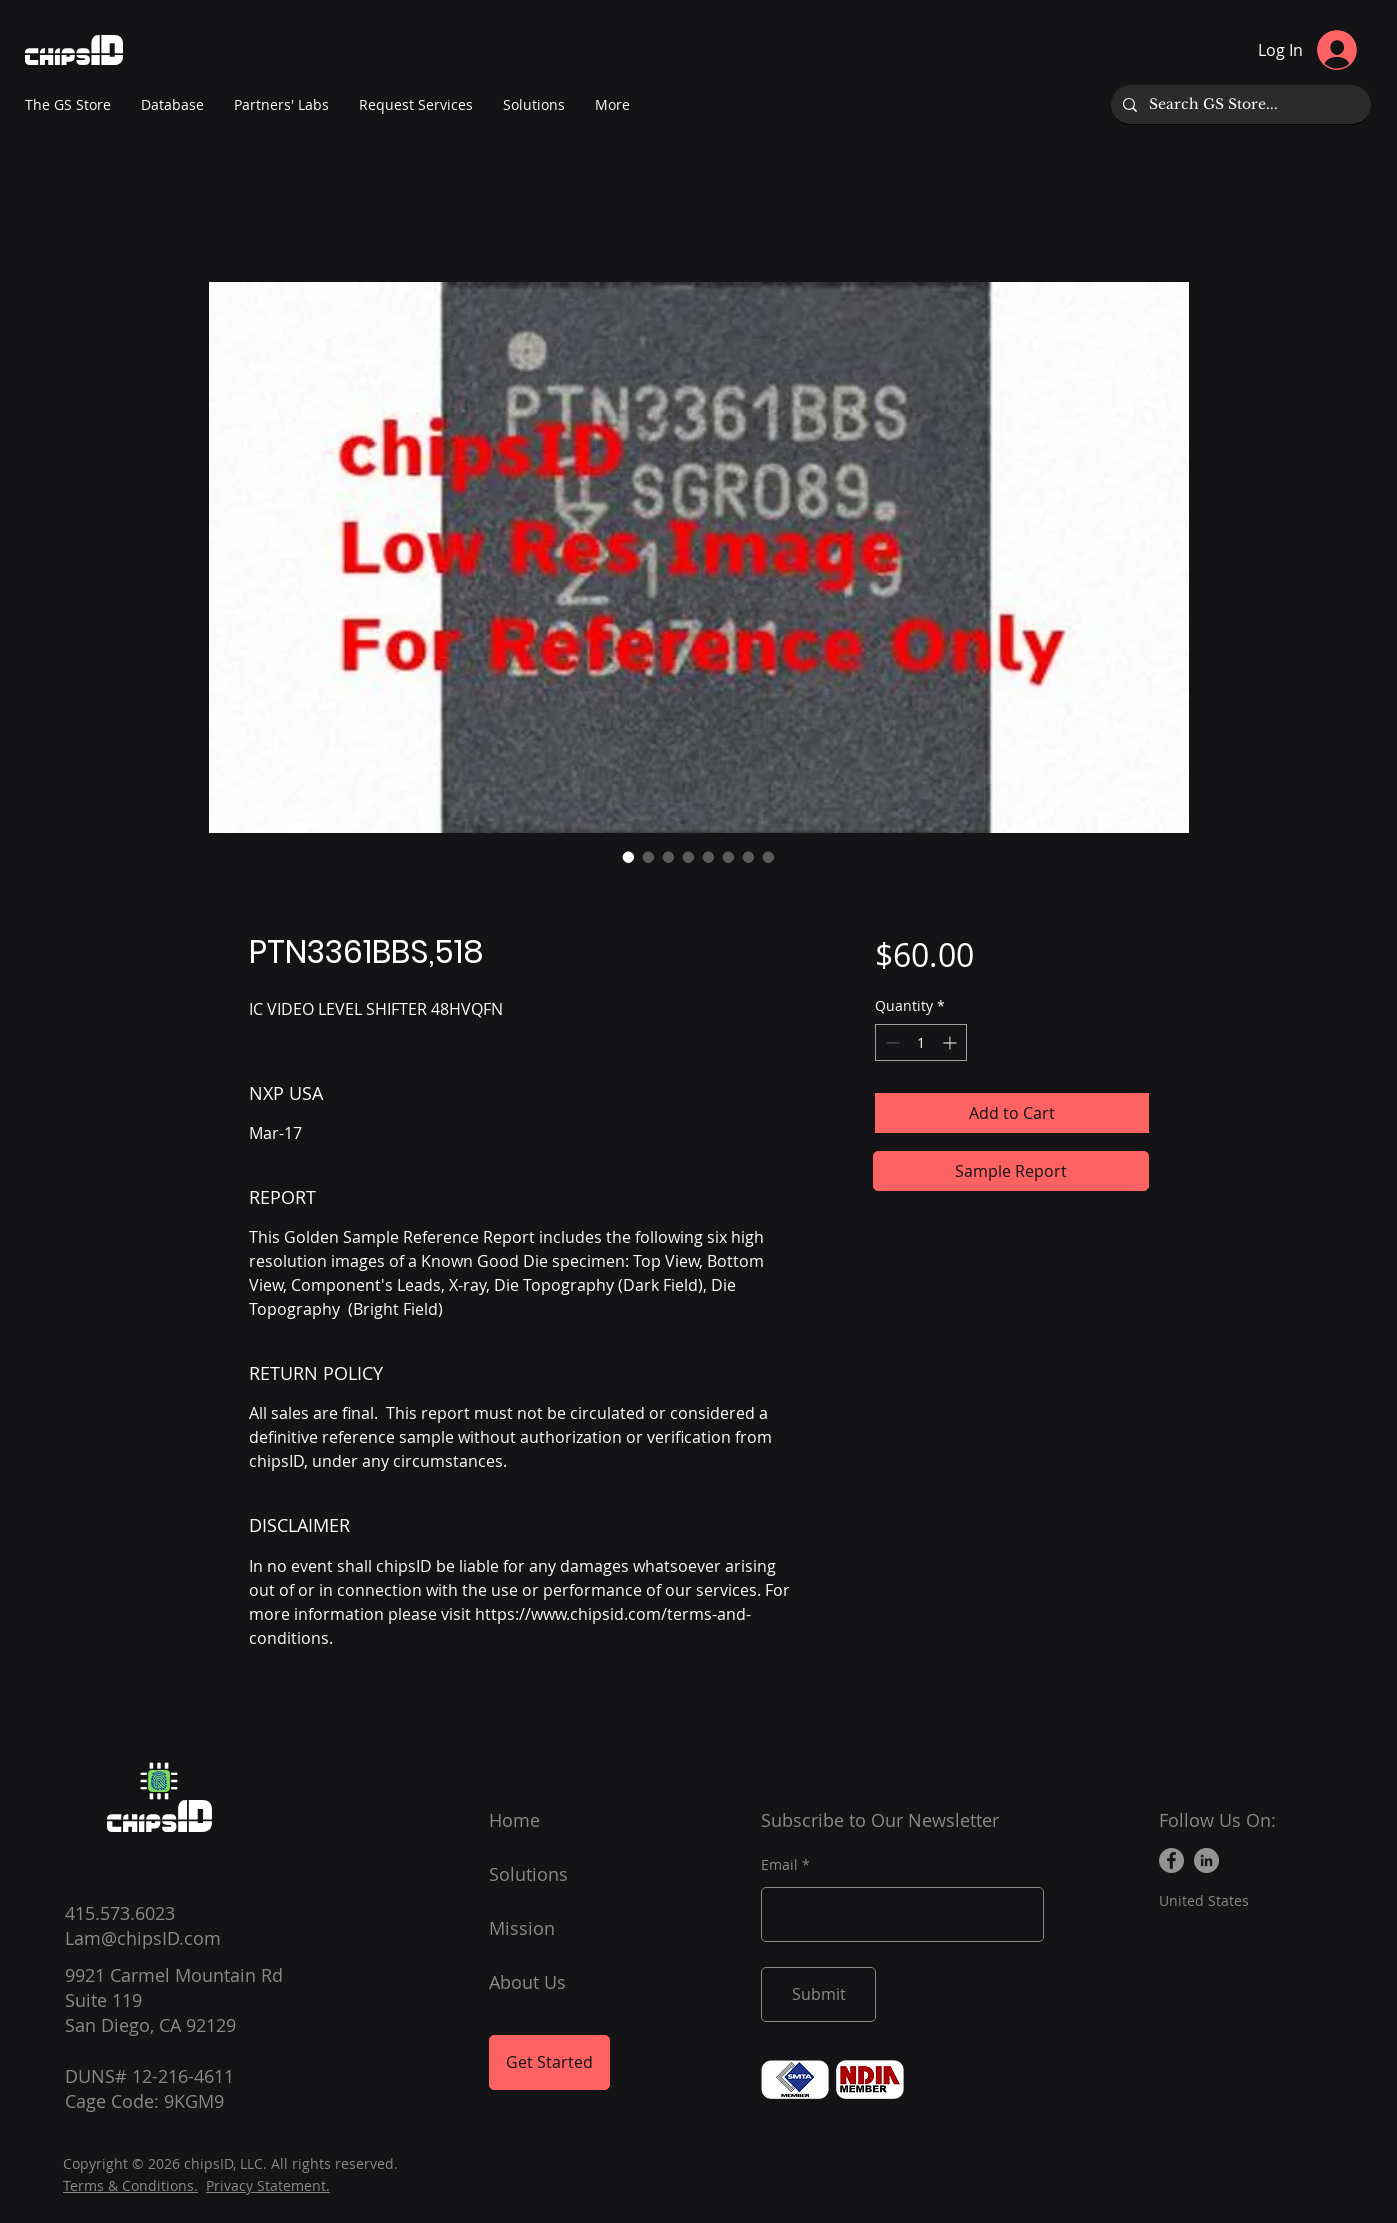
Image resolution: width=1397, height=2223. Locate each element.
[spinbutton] (921, 1042)
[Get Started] (549, 2062)
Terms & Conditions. (130, 2185)
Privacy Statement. (268, 2185)
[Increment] (951, 1042)
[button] (281, 105)
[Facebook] (1171, 1860)
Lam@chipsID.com (143, 1938)
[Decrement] (890, 1042)
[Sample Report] (1011, 1171)
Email (779, 1865)
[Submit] (818, 1994)
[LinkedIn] (1206, 1860)
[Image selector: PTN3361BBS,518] (629, 857)
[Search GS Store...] (1239, 104)
